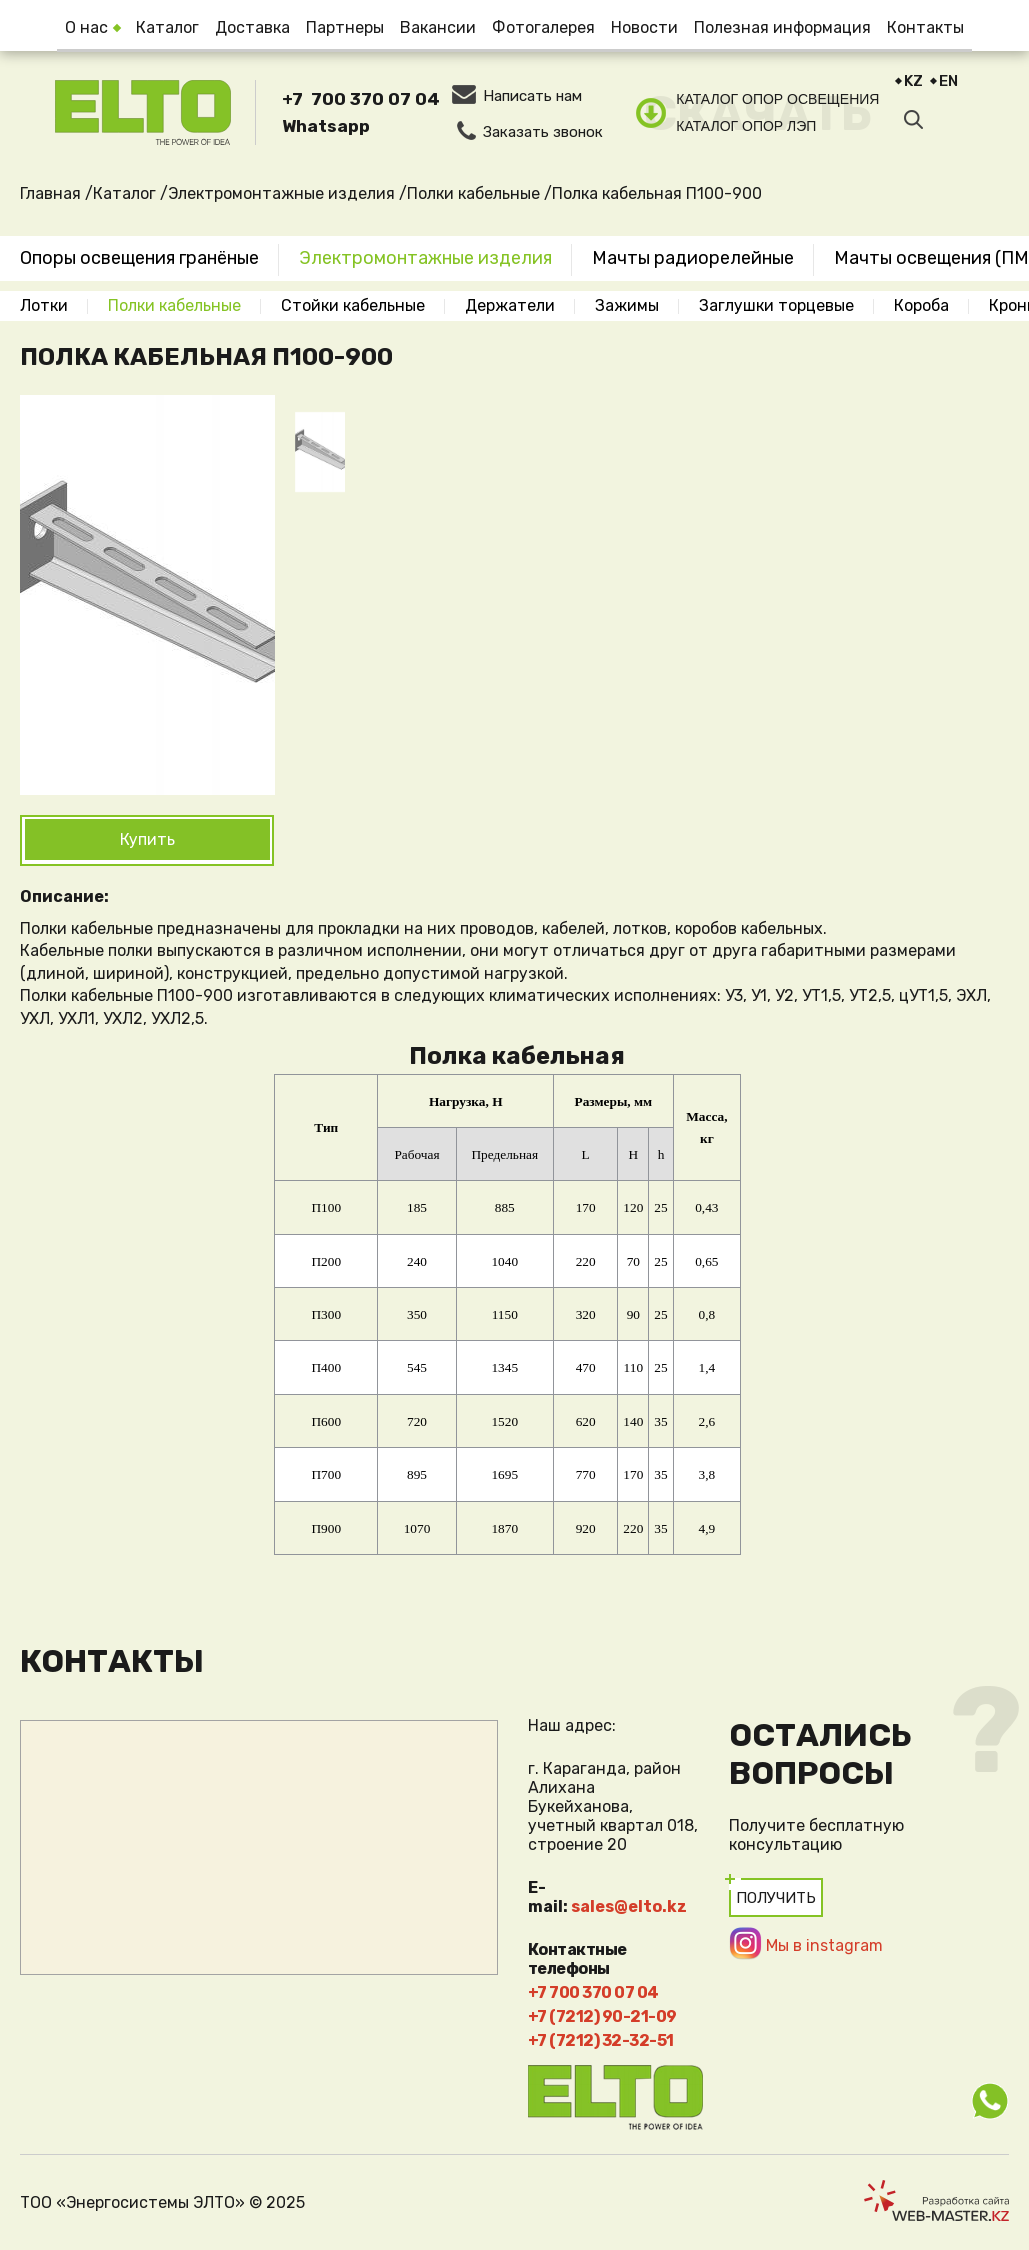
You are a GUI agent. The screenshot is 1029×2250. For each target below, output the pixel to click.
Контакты (925, 27)
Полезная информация (782, 27)
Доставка (252, 27)
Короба (921, 305)
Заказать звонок (543, 132)
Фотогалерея (543, 27)
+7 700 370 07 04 (361, 99)
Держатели (510, 305)
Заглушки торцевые (776, 305)
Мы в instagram (824, 1945)
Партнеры (345, 27)
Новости (644, 27)
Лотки (44, 305)
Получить (776, 1898)
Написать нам (532, 96)
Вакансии (438, 27)
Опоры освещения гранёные (139, 258)
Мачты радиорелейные (693, 258)
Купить (147, 839)
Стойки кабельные (353, 305)
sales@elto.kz (629, 1906)
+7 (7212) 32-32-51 (601, 2040)
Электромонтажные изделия (425, 258)
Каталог (167, 27)
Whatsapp (326, 126)
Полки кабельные (174, 305)
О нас (86, 27)
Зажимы (627, 305)
